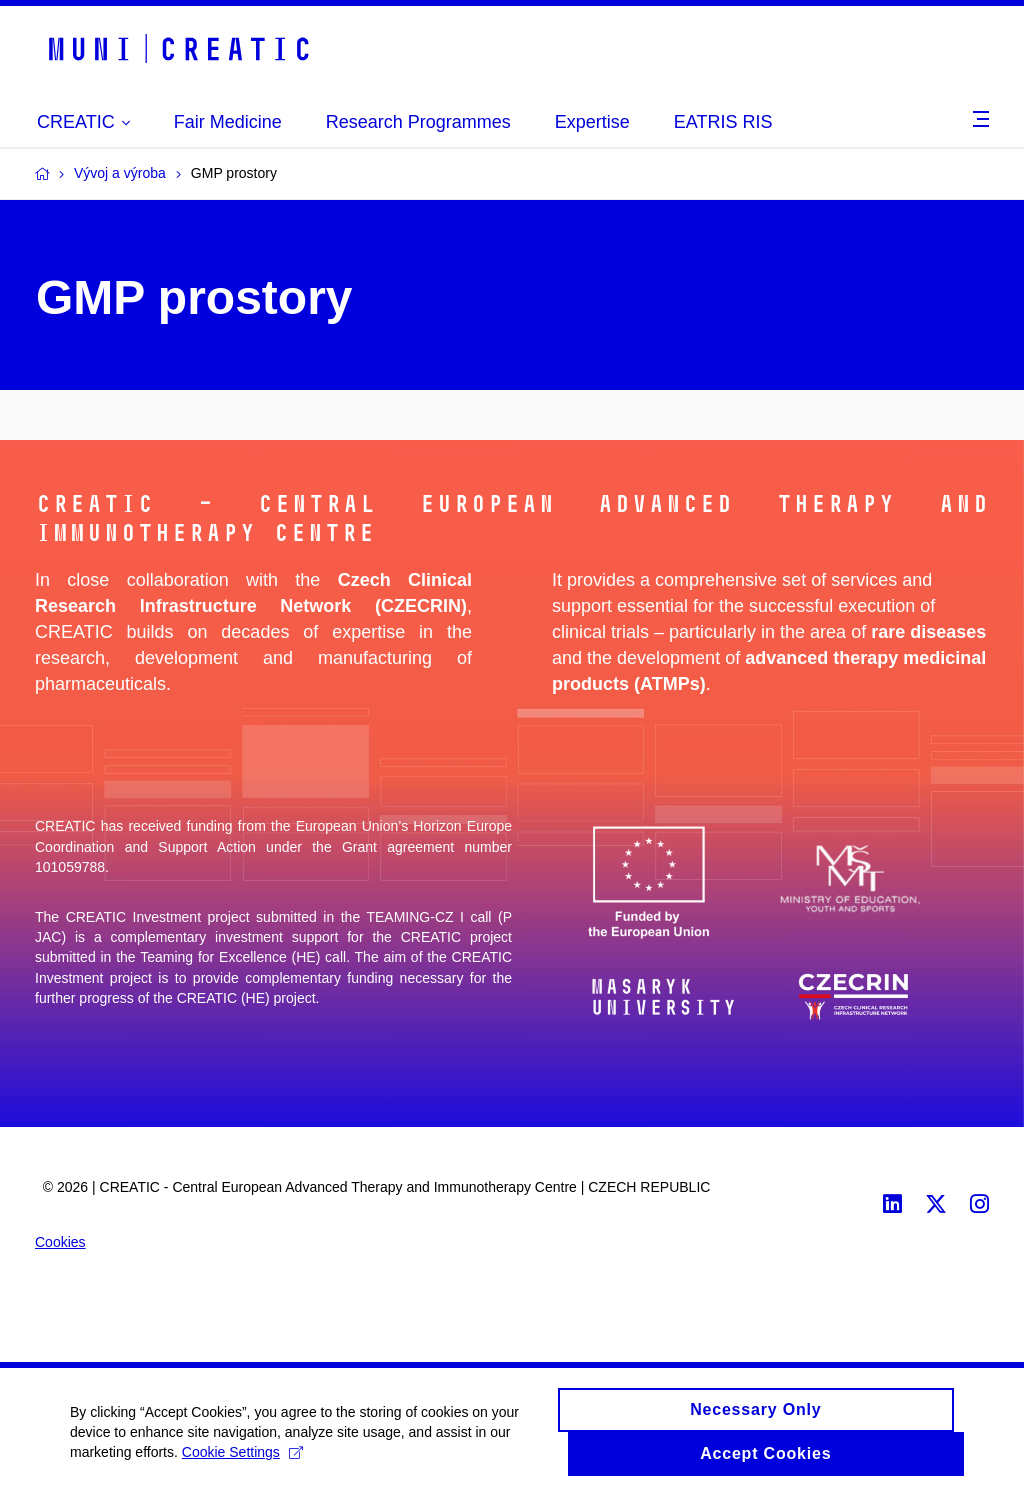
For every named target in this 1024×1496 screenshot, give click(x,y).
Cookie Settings (242, 1455)
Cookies (60, 1242)
